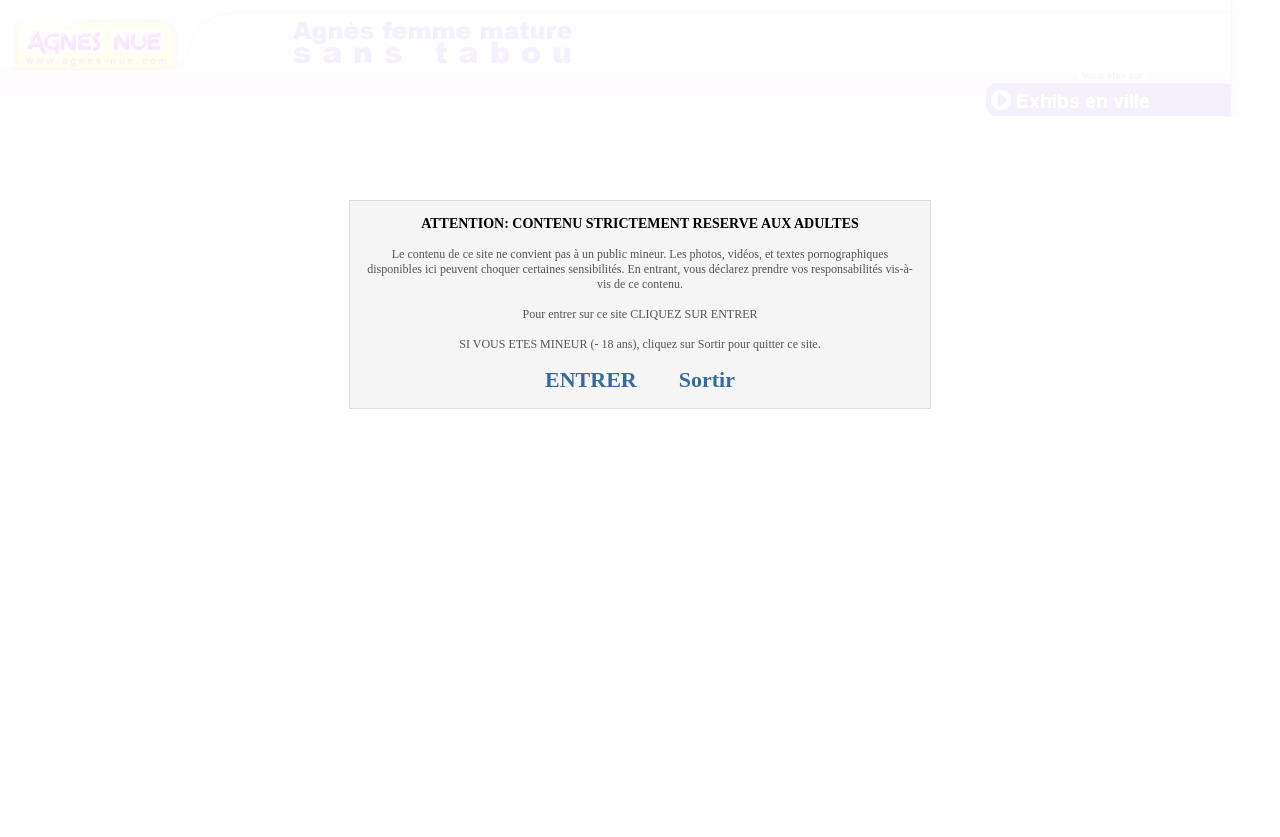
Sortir (707, 379)
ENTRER (591, 379)
